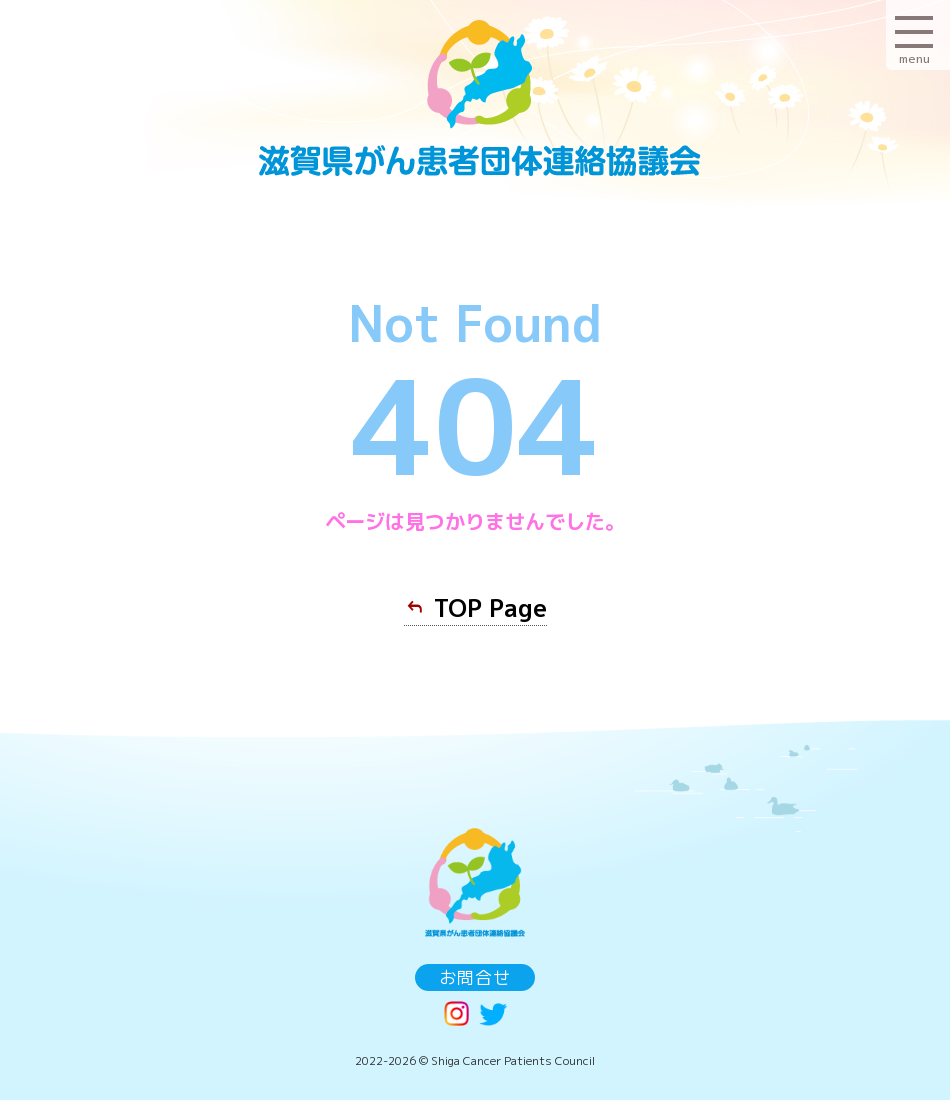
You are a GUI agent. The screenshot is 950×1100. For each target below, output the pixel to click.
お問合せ (475, 977)
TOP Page (490, 608)
